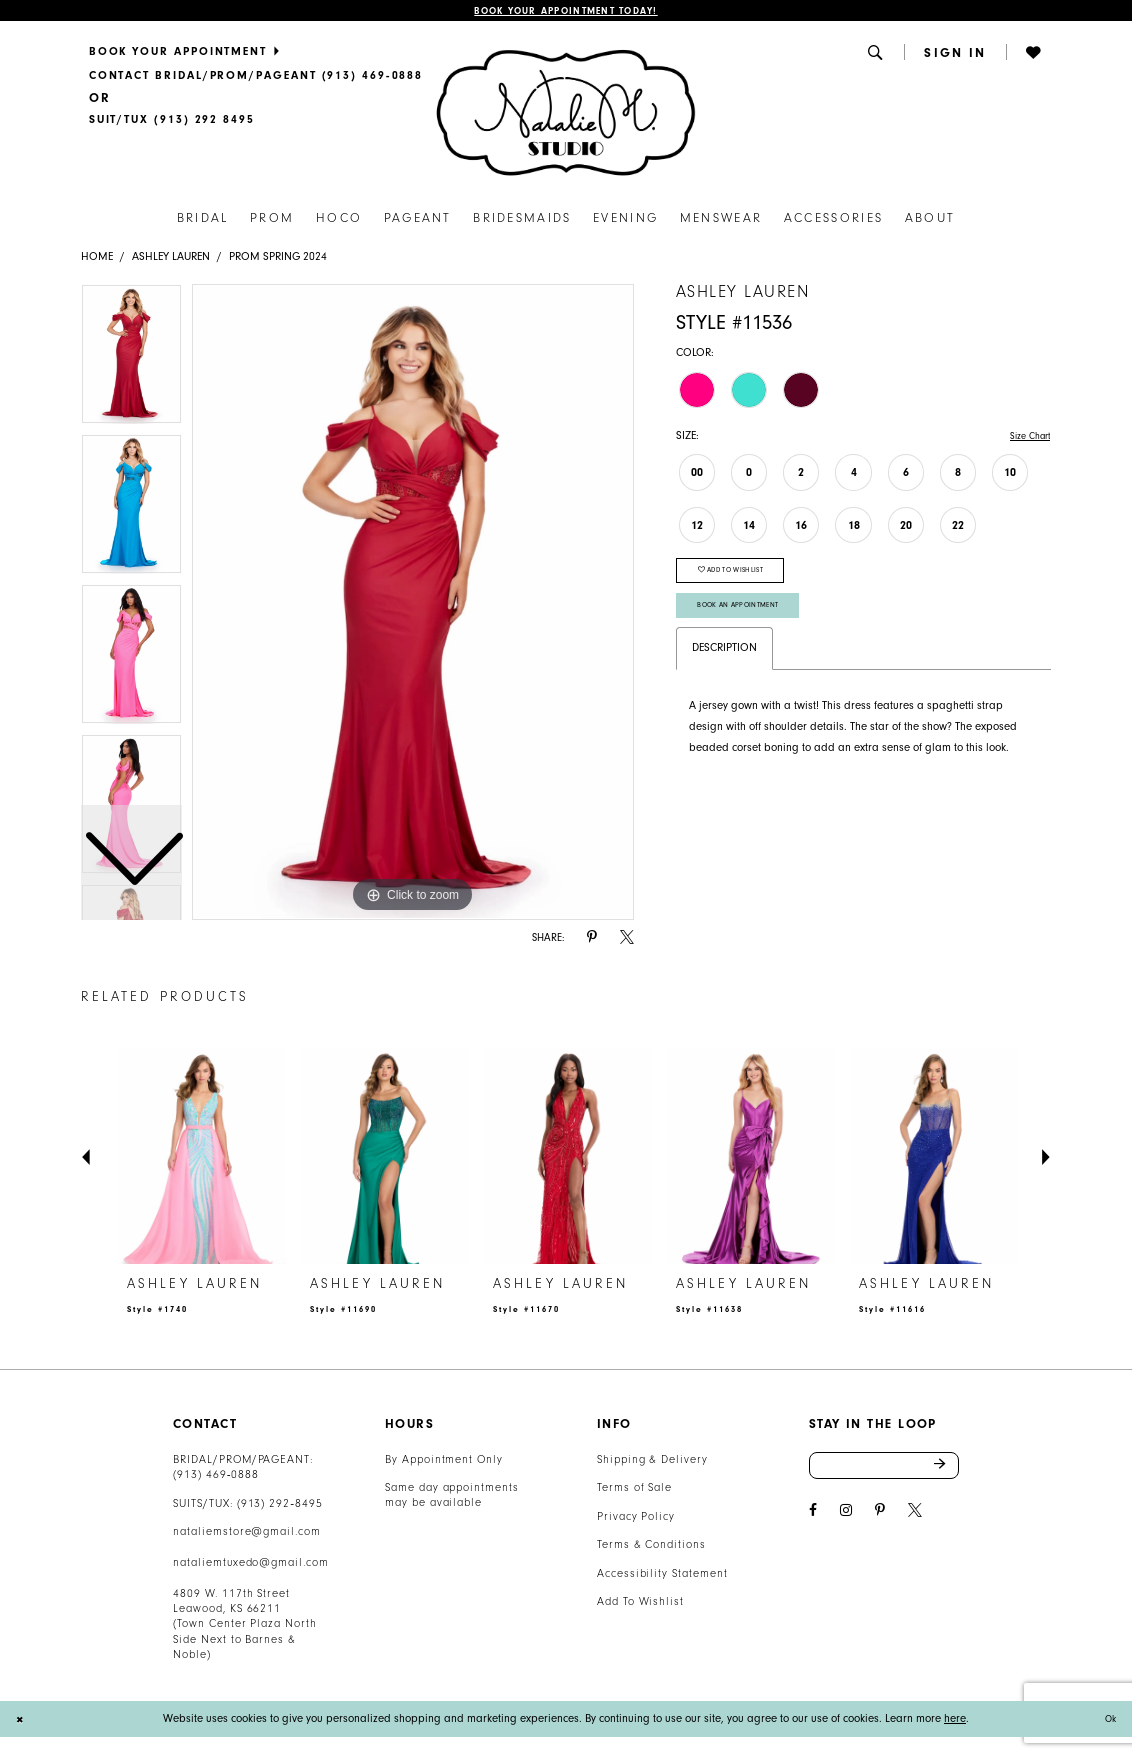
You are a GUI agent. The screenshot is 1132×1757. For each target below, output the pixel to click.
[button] (877, 55)
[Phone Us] (255, 78)
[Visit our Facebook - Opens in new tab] (813, 1518)
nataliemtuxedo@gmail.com (251, 1565)
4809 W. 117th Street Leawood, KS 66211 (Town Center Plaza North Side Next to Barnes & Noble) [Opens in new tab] (245, 1627)
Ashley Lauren (171, 259)
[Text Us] (171, 123)
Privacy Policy (636, 1519)
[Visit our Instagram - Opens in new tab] (846, 1518)
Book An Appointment (746, 623)
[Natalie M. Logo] (565, 115)
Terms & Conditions (651, 1547)
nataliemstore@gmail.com (247, 1534)
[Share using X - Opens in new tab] (627, 940)
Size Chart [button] (1025, 439)
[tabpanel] (413, 605)
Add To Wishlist (640, 1604)
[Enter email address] (884, 1471)
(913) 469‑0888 (216, 1477)
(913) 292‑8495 (280, 1506)
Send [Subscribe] (945, 1471)
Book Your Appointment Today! (566, 12)
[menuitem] (255, 54)
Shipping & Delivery (652, 1462)
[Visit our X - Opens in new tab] (915, 1518)
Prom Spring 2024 (278, 259)
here (955, 1721)
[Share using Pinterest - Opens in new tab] (592, 940)
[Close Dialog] (22, 1722)
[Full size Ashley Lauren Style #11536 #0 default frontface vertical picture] (413, 605)
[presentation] (202, 1159)
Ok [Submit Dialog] (1107, 1721)
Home (97, 259)
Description (724, 668)
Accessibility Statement (662, 1576)
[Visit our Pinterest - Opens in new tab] (880, 1518)
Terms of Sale (635, 1490)
